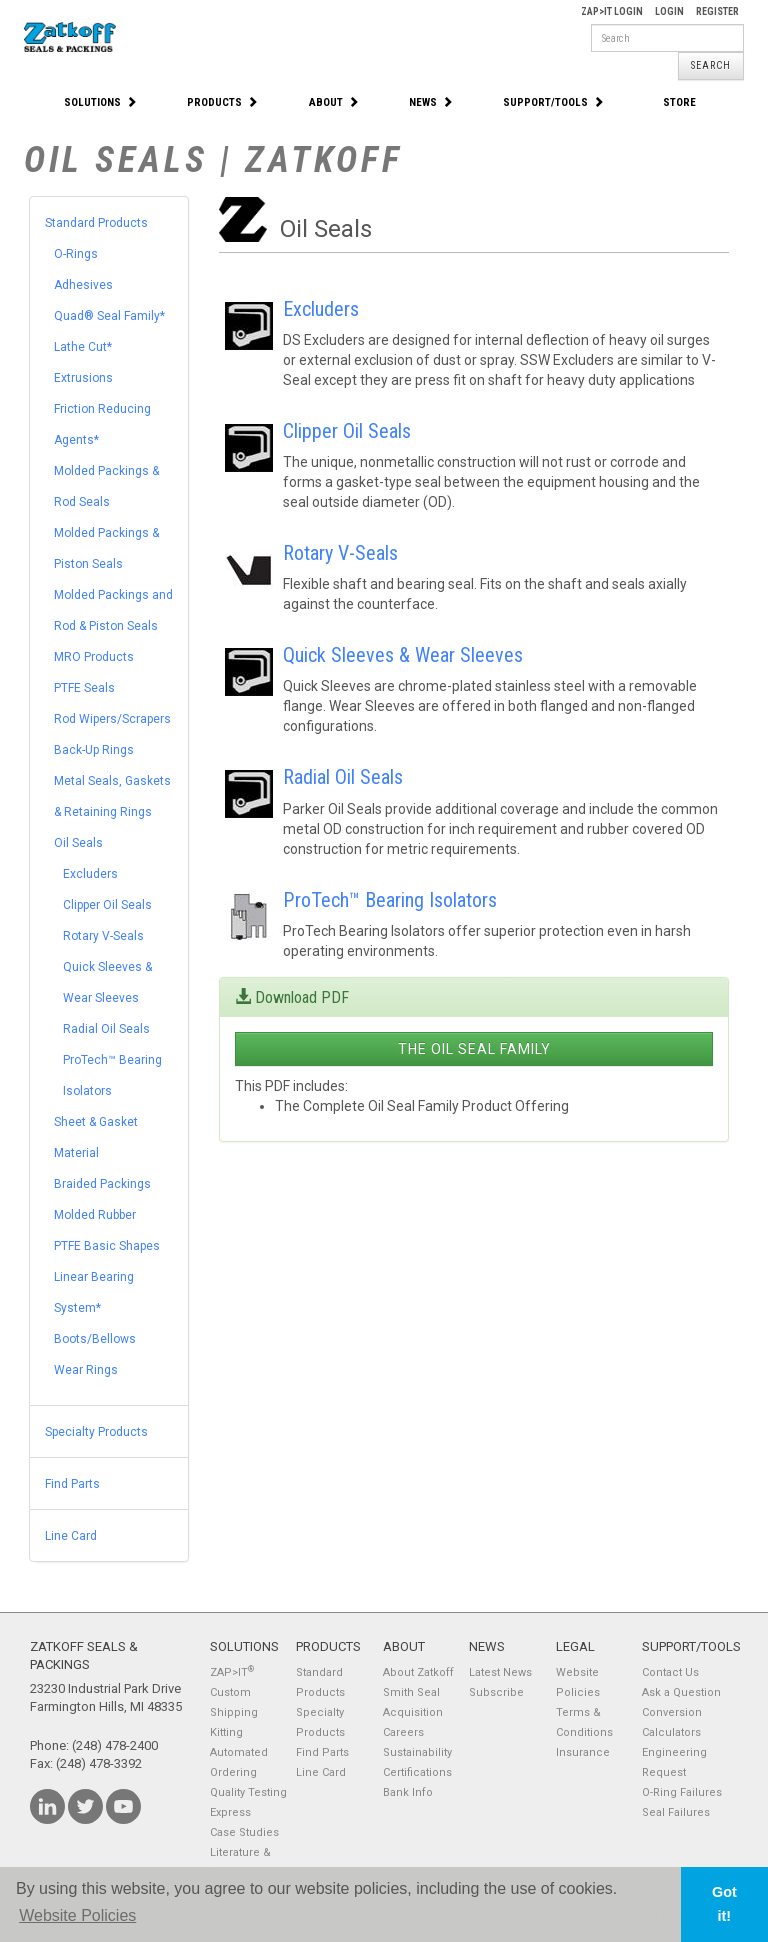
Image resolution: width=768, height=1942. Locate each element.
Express (230, 1812)
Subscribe (496, 1692)
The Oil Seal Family (474, 1049)
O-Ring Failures (682, 1792)
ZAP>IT (232, 1672)
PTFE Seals (84, 688)
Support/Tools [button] (553, 102)
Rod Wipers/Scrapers (112, 719)
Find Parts (72, 1484)
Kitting (226, 1732)
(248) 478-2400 (115, 1745)
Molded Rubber (95, 1215)
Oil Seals (78, 843)
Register (717, 11)
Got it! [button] (724, 1904)
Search (711, 65)
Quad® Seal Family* (109, 316)
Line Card (71, 1536)
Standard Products (96, 223)
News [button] (431, 102)
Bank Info (408, 1792)
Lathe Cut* (83, 347)
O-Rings (76, 254)
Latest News (500, 1672)
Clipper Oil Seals (107, 905)
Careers (403, 1732)
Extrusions (83, 378)
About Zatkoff (418, 1672)
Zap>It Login (612, 11)
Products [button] (222, 102)
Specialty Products (96, 1432)
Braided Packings (102, 1184)
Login (669, 11)
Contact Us (670, 1672)
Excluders (90, 874)
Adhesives (83, 285)
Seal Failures (676, 1812)
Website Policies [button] (77, 1915)
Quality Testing (248, 1792)
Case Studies (244, 1832)
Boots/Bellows (95, 1339)
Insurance (583, 1752)
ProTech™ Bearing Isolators (390, 900)
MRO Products (94, 657)
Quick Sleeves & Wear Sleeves (403, 655)
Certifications (417, 1772)
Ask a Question (681, 1692)
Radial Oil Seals (106, 1029)
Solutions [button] (100, 102)
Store (679, 102)
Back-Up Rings (94, 750)
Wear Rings (86, 1370)
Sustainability (417, 1752)
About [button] (334, 102)
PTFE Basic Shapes (107, 1246)
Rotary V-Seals (103, 936)
